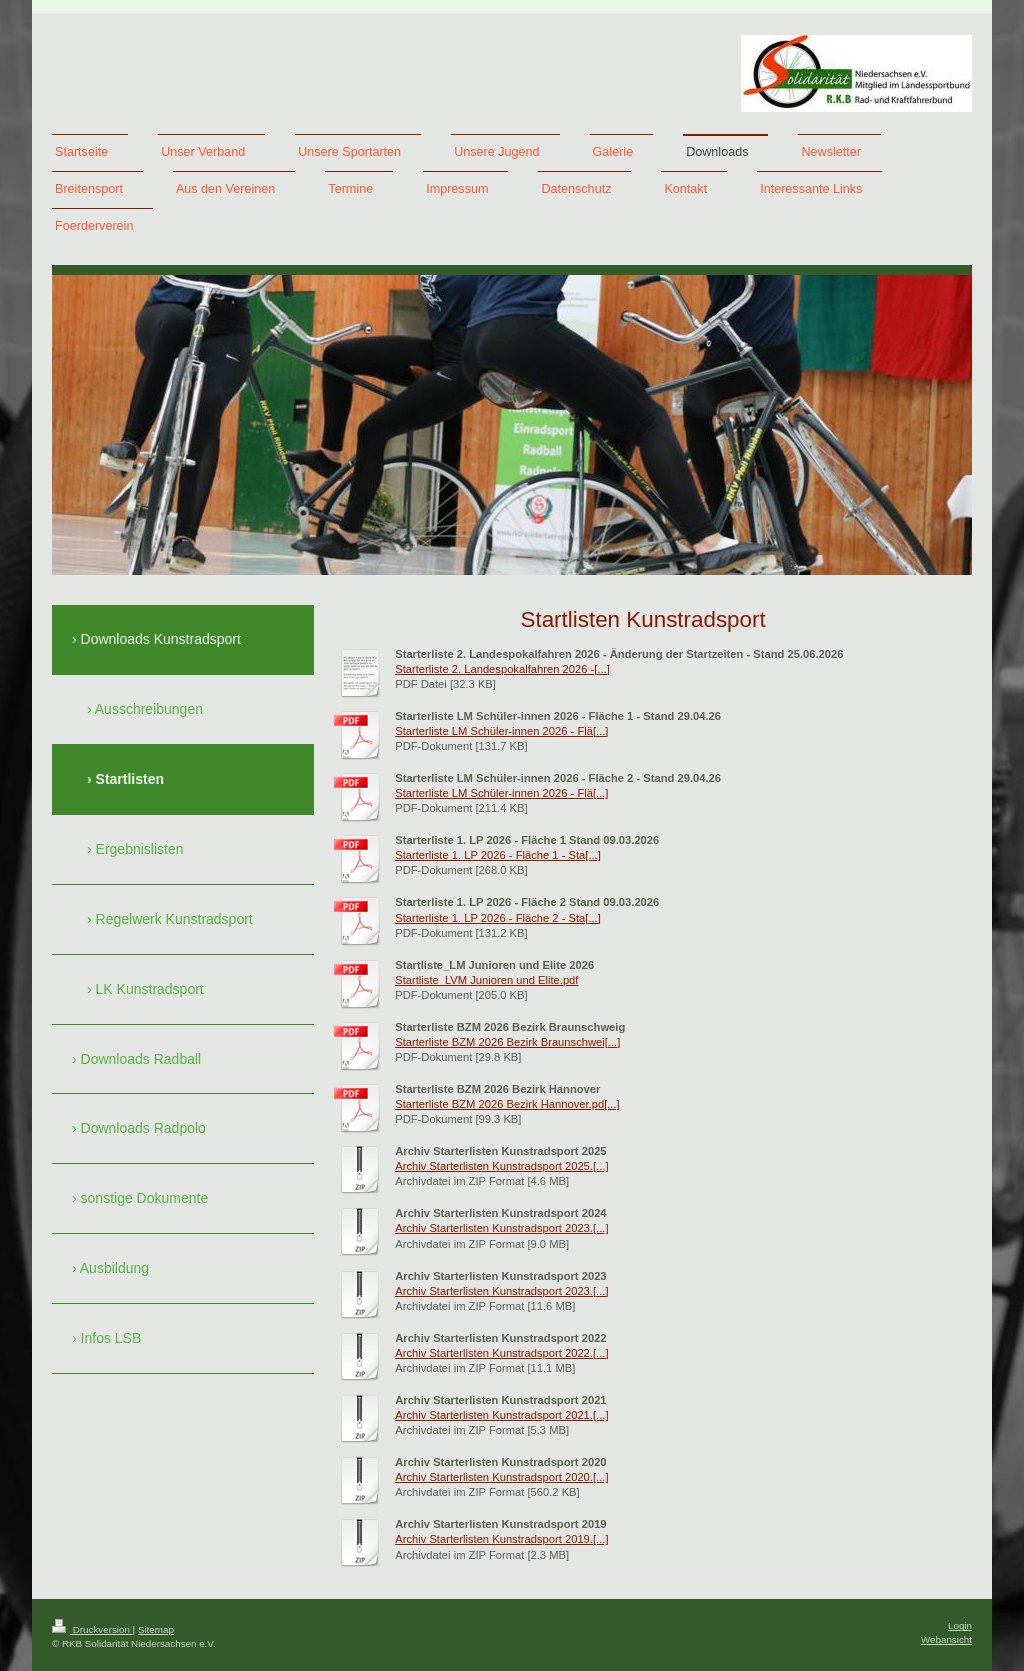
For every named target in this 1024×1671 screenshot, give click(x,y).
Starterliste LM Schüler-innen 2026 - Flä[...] (501, 731)
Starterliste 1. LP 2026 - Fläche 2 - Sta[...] (498, 918)
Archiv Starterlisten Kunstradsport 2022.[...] (501, 1353)
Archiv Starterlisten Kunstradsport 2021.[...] (501, 1415)
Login (960, 1625)
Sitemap (156, 1629)
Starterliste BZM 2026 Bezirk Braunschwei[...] (507, 1042)
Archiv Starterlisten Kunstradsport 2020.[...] (501, 1477)
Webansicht (946, 1639)
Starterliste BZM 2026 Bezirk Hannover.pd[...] (507, 1104)
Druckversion (92, 1629)
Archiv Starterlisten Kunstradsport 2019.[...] (501, 1539)
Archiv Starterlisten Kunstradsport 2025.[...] (501, 1166)
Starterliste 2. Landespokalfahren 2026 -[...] (502, 669)
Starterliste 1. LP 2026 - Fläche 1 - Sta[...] (498, 855)
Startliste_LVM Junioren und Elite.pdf (486, 980)
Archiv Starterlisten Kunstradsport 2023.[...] (501, 1228)
